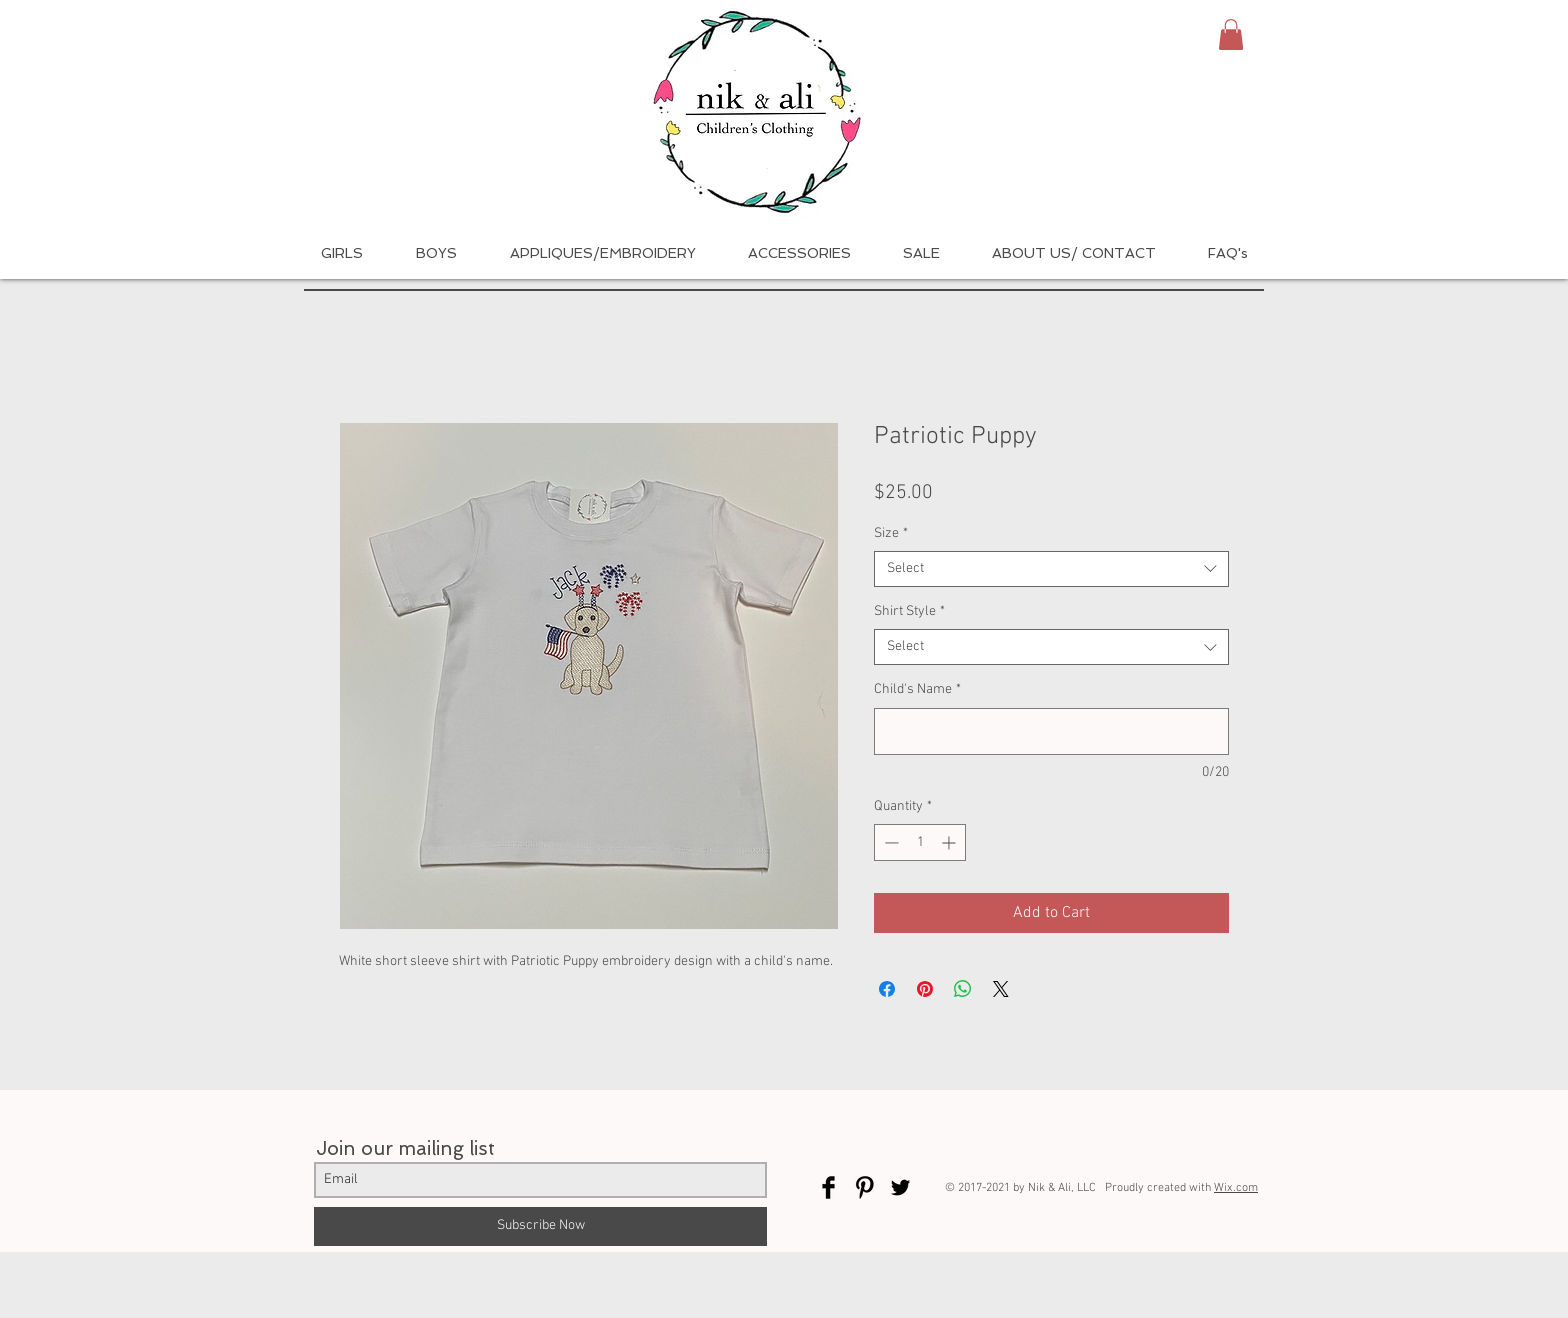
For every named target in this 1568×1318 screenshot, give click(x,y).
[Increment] (950, 842)
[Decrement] (889, 842)
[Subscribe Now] (540, 1226)
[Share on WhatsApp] (963, 989)
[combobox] (1051, 569)
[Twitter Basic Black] (900, 1187)
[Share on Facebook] (887, 989)
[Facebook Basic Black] (828, 1187)
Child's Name (917, 689)
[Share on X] (1001, 989)
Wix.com (1236, 1188)
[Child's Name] (1051, 731)
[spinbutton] (920, 842)
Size (891, 533)
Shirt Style (909, 611)
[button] (1231, 34)
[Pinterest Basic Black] (864, 1187)
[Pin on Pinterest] (925, 989)
